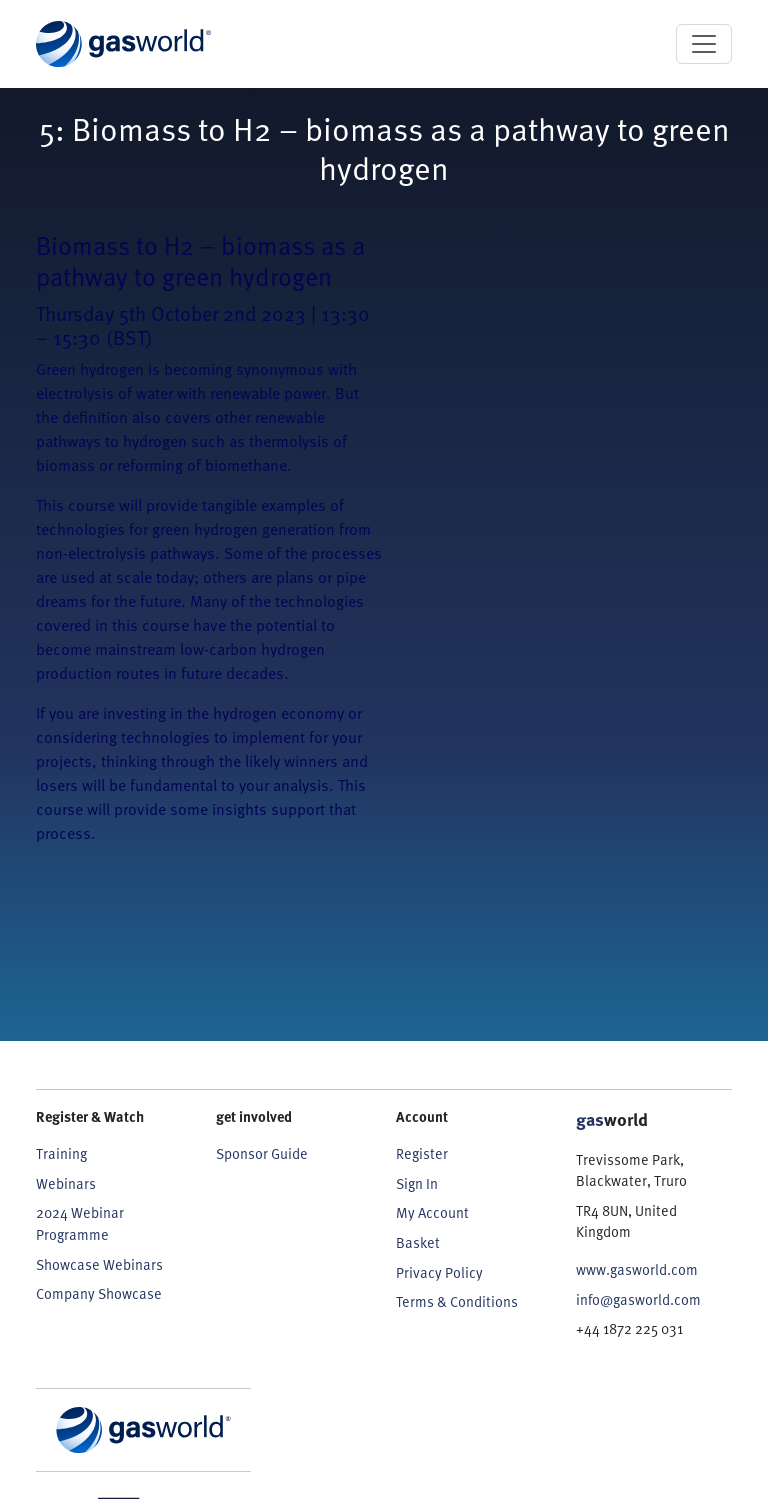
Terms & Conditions (457, 1301)
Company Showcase (99, 1293)
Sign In (417, 1183)
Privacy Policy (439, 1272)
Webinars (66, 1183)
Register (422, 1153)
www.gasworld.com (637, 1269)
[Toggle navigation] (704, 44)
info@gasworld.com (638, 1299)
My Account (432, 1212)
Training (61, 1153)
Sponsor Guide (262, 1153)
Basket (418, 1242)
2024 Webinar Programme (80, 1223)
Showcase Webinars (99, 1264)
